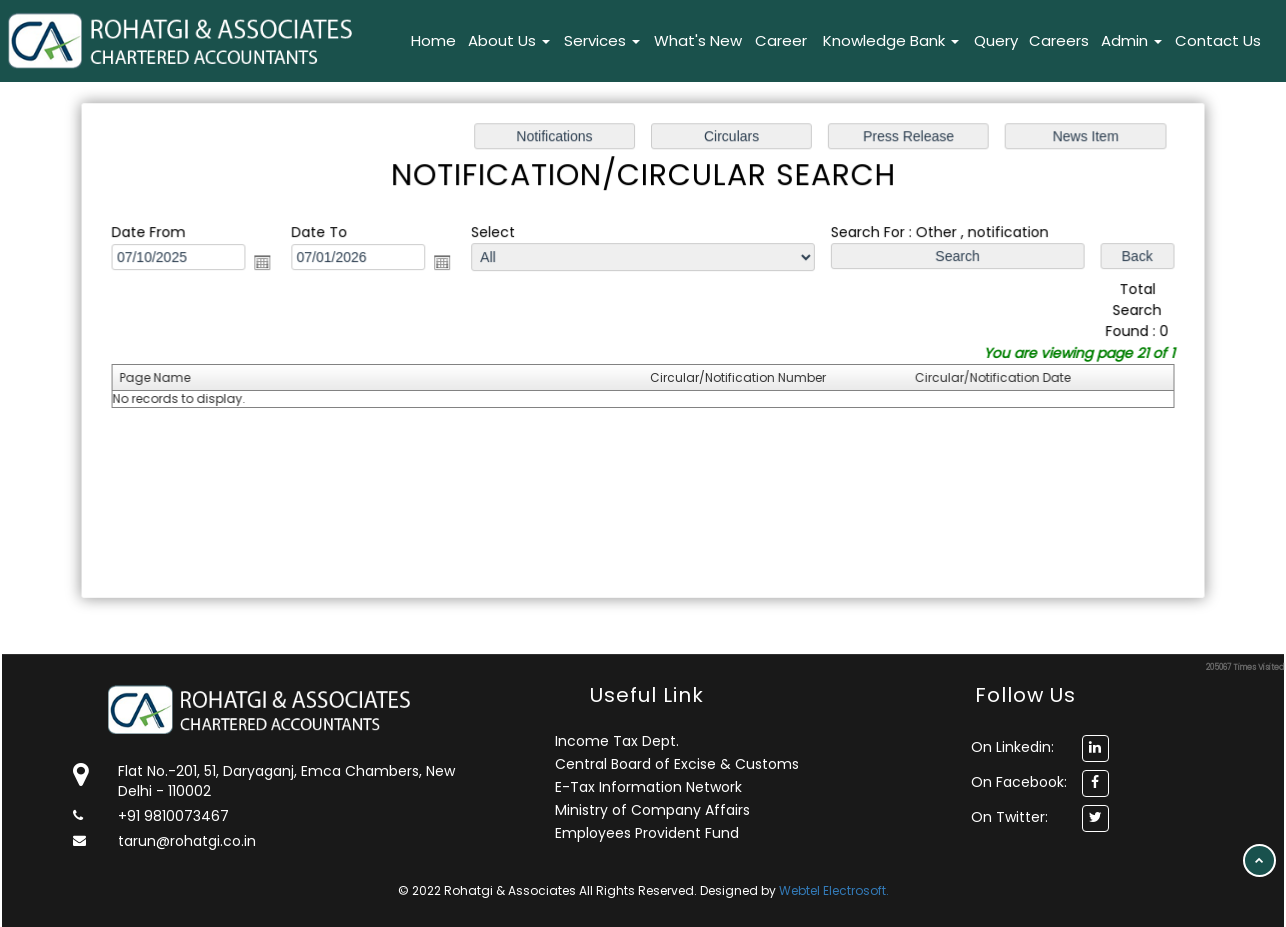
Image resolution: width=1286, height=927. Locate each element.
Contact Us (1218, 40)
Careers (1059, 40)
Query (996, 40)
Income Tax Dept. (617, 741)
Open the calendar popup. (269, 264)
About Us (509, 40)
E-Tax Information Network (648, 787)
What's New (698, 40)
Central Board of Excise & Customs (677, 764)
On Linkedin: (1012, 747)
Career (781, 40)
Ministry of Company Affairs (652, 810)
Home (433, 40)
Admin (1131, 40)
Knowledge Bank (891, 40)
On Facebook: (1019, 782)
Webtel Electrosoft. (834, 890)
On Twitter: (1009, 817)
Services (602, 40)
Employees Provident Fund (647, 833)
